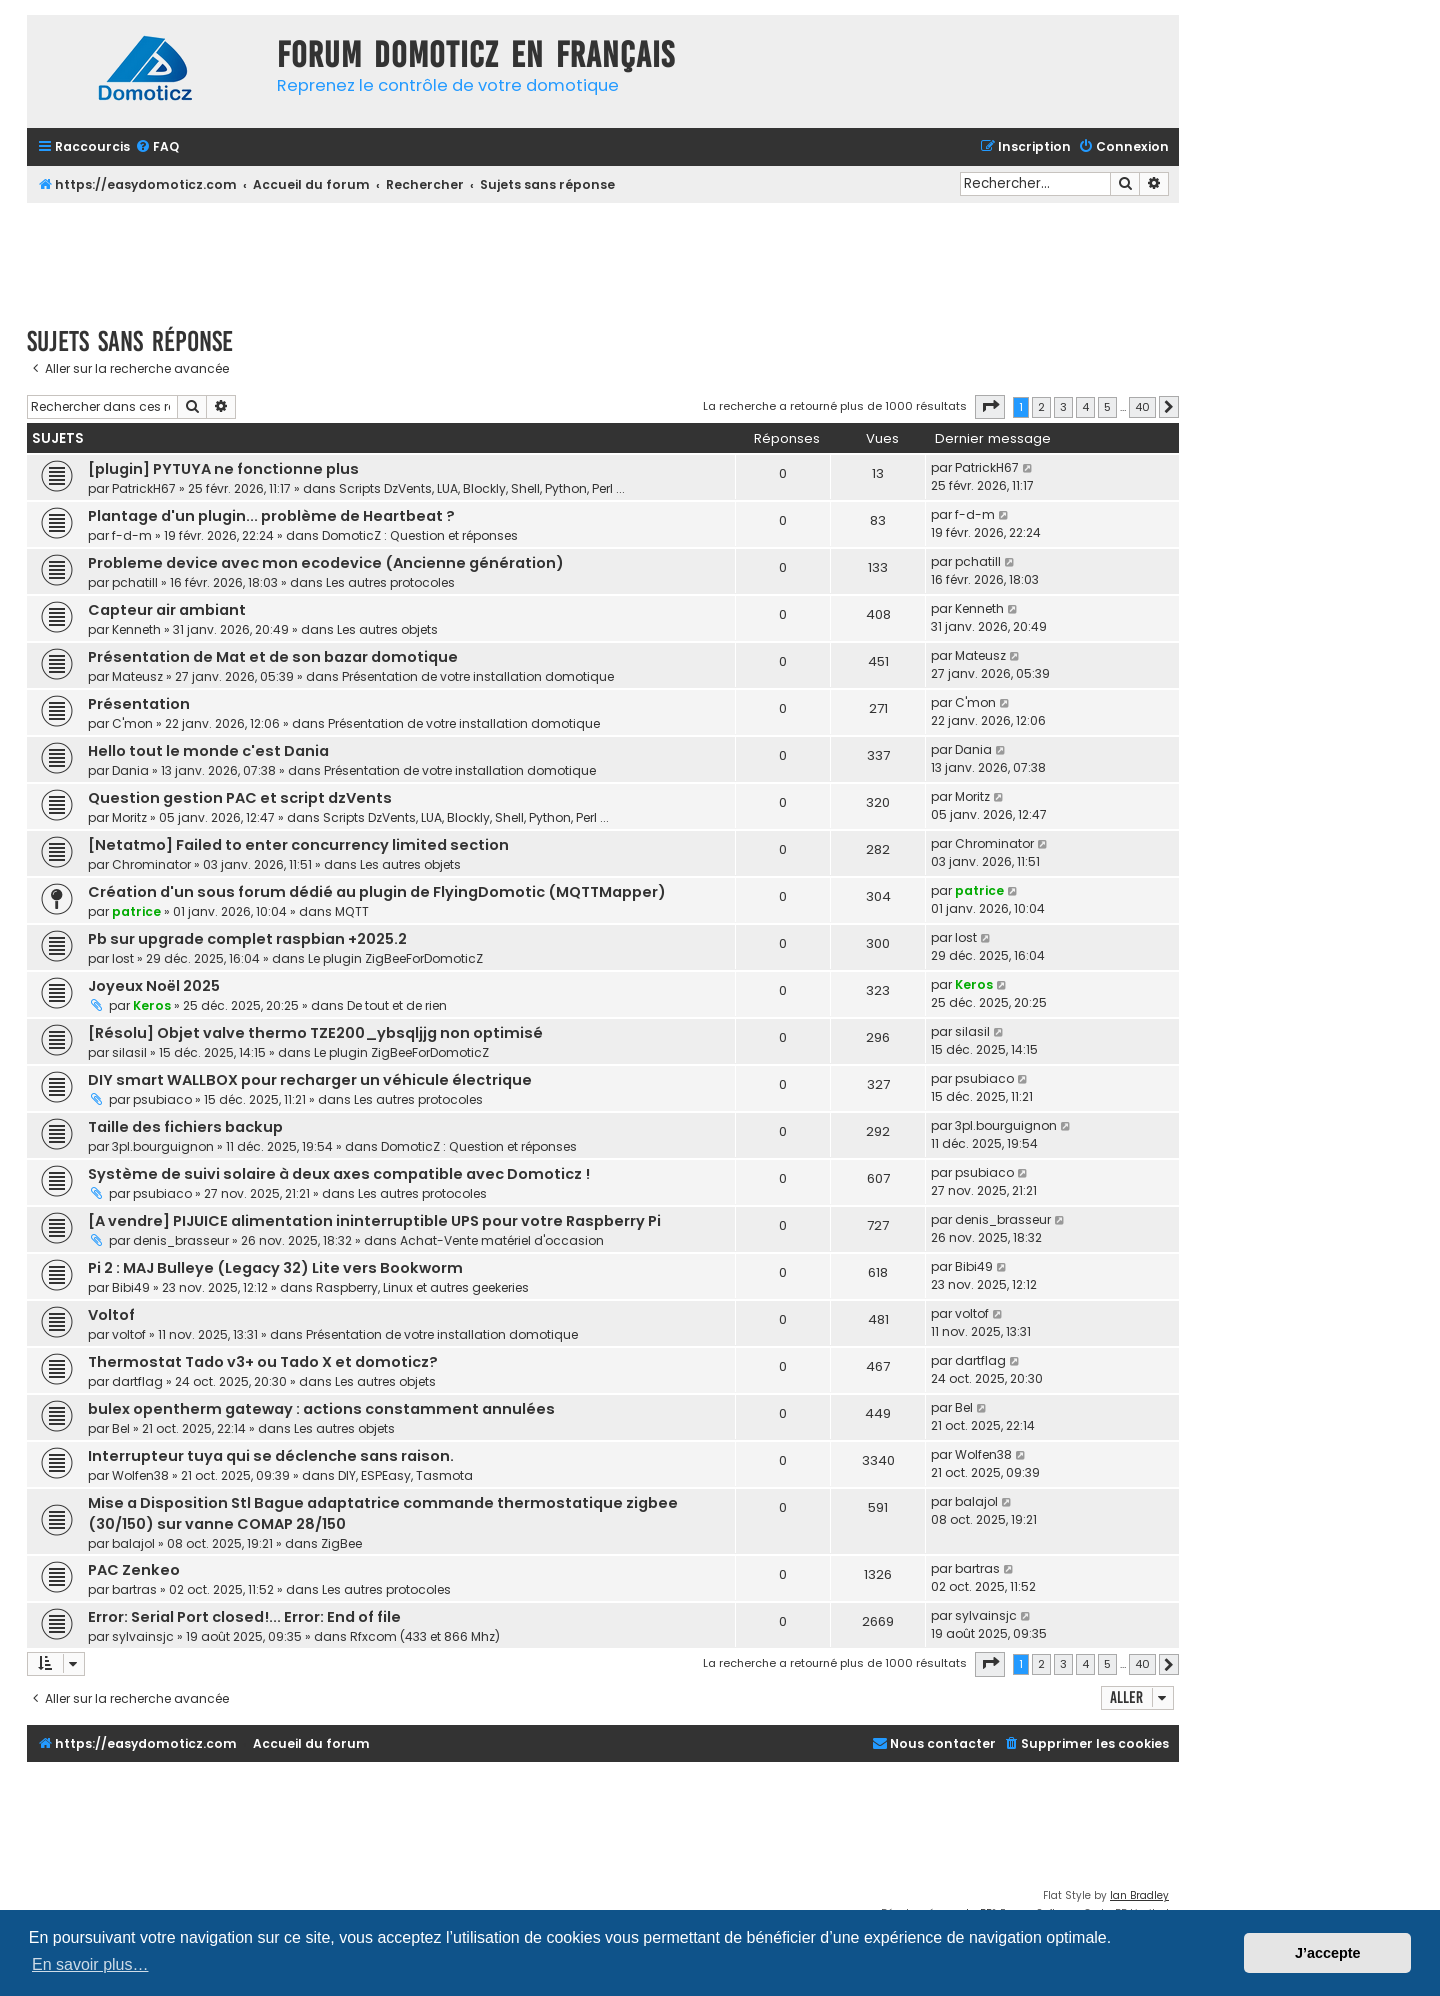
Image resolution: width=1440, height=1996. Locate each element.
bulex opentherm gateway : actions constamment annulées (321, 1409)
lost (123, 958)
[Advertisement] (603, 258)
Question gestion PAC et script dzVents (240, 798)
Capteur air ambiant (167, 610)
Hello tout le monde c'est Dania (208, 751)
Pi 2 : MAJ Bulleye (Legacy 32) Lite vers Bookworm (275, 1268)
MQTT (352, 911)
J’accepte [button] (1328, 1953)
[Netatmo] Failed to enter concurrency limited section (298, 845)
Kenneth (136, 629)
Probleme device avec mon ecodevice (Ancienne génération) (326, 563)
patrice (136, 911)
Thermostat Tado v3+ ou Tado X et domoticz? (263, 1362)
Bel (121, 1428)
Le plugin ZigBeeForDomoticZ (395, 958)
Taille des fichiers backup (185, 1127)
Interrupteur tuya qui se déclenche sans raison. (271, 1456)
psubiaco (162, 1099)
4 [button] (1085, 407)
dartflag (137, 1381)
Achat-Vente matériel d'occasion (502, 1240)
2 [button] (1041, 407)
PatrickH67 (144, 488)
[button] (990, 407)
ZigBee (341, 1543)
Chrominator (151, 864)
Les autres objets (387, 629)
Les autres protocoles (390, 582)
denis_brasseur (181, 1240)
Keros (152, 1005)
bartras (134, 1589)
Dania (130, 770)
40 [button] (1142, 407)
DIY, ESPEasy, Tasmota (405, 1475)
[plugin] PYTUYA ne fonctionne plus (223, 469)
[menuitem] (157, 147)
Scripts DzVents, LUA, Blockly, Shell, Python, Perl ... (482, 488)
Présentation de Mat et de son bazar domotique (273, 657)
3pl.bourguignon (163, 1146)
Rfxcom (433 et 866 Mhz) (425, 1636)
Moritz (129, 817)
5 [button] (1107, 407)
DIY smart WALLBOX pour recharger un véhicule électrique (310, 1080)
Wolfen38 (140, 1475)
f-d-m (132, 535)
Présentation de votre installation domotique (478, 676)
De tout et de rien (397, 1005)
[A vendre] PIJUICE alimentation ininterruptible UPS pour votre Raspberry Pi (374, 1221)
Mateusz (137, 676)
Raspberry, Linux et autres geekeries (422, 1287)
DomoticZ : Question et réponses (420, 535)
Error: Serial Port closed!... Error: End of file (244, 1617)
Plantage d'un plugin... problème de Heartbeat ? (271, 516)
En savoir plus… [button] (90, 1964)
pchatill (135, 582)
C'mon (132, 723)
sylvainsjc (143, 1636)
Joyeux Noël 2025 (154, 986)
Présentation (139, 704)
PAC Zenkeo (134, 1570)
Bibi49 (131, 1287)
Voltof (111, 1315)
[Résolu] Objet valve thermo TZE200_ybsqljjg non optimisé (315, 1033)
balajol (133, 1543)
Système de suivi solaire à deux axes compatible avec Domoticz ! (339, 1174)
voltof (129, 1334)
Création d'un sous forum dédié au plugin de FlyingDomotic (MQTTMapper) (377, 892)
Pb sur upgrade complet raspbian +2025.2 (247, 939)
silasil (129, 1052)
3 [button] (1063, 407)
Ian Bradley (1139, 1895)
